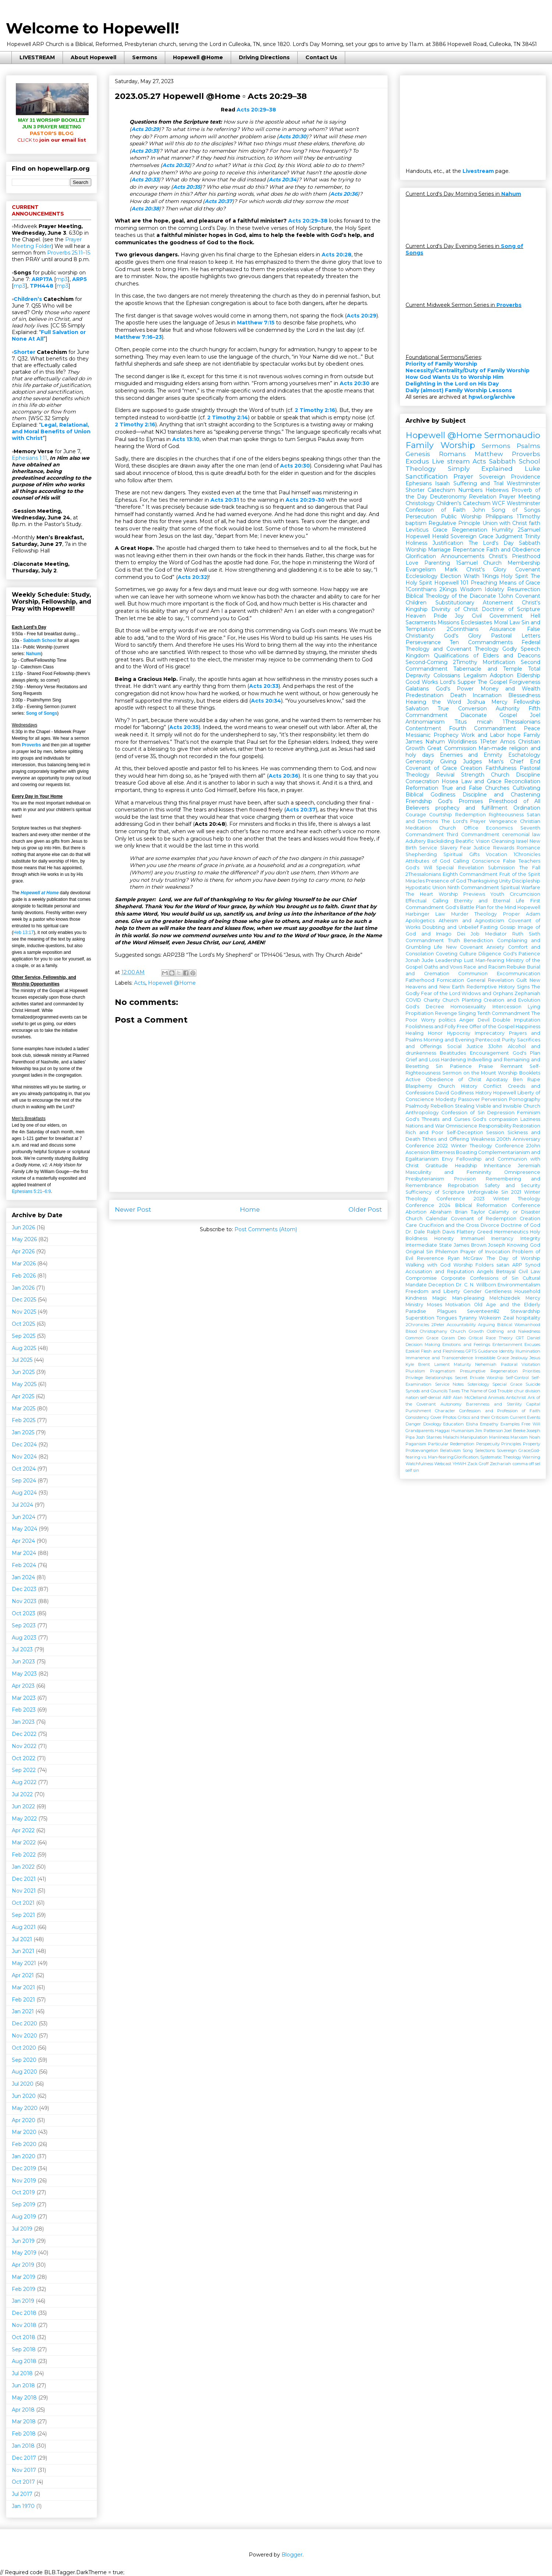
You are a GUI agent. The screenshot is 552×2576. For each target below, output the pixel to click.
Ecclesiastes (476, 622)
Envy (447, 1159)
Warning (531, 1457)
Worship (416, 549)
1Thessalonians (521, 721)
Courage (416, 814)
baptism (416, 523)
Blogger (292, 2554)
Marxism (519, 1437)
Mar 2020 (24, 2132)
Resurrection (523, 589)
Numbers (470, 490)
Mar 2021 (23, 1987)
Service (428, 847)
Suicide (533, 1384)
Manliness (499, 1437)
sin (416, 1470)
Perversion (494, 1099)
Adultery (416, 841)
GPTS (471, 1351)
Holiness (416, 543)
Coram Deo (454, 1337)
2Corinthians (462, 629)
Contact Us (321, 57)
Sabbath (529, 543)
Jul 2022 (22, 1794)
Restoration (526, 1126)
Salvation (417, 708)
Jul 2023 (22, 1649)
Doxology (432, 1423)
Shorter (24, 352)
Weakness (483, 1139)
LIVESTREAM (37, 57)
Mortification (498, 662)
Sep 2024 (24, 1480)
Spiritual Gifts (461, 854)
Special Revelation (460, 867)
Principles (511, 1443)
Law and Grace (481, 781)
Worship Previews (462, 894)
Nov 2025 (24, 1311)
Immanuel (473, 1238)
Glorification (421, 556)
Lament (442, 1364)
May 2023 (24, 1673)
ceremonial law (521, 834)
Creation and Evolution (512, 1000)
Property (531, 1443)
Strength (472, 774)
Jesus (535, 1357)
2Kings (448, 589)
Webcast (442, 1463)
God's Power (455, 688)
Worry (428, 1020)
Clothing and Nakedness (513, 1331)
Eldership (528, 675)
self (409, 1470)
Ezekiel (413, 1351)
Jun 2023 (23, 1661)
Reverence (430, 1258)
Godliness (462, 1092)
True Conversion (462, 708)
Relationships (438, 1377)
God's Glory (462, 635)
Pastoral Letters (515, 635)
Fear (465, 847)
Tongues (446, 1318)
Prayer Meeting (519, 496)
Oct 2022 (23, 1758)
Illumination (528, 1351)
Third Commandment (472, 834)
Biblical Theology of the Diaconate (451, 596)
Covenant (527, 569)
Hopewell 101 (451, 582)
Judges (472, 761)
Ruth (517, 934)
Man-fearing (489, 960)
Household (527, 1291)
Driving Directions (264, 57)
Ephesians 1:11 (29, 458)
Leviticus (417, 529)
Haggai (442, 1430)
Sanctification (427, 476)
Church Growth (467, 1331)
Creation (471, 768)
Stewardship (525, 1311)
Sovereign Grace (471, 536)
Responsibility (495, 1126)
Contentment (423, 728)
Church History (457, 1086)
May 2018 (24, 2397)
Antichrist (516, 1397)
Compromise (421, 1278)
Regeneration (469, 529)
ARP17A (42, 279)
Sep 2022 (24, 1770)
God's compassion (495, 1119)
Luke (532, 468)
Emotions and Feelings (466, 1344)
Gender (472, 1291)
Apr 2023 (23, 1686)
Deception (441, 1284)
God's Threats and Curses (438, 1119)
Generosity (420, 761)
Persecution (421, 516)
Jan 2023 (23, 1722)
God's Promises (460, 801)
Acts (139, 983)
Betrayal (506, 1271)
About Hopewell (93, 57)
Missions (448, 622)
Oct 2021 (23, 1903)
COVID (413, 1000)
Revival (445, 774)
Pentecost (487, 1039)
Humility (502, 529)
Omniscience (461, 1126)
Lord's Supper (458, 682)
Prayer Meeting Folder (47, 242)
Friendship (419, 801)
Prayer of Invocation (485, 1251)
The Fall (530, 867)
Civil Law (529, 1271)
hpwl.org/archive (491, 397)
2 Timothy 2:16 (315, 410)
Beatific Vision (472, 841)
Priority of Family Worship (441, 363)
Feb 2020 (24, 2144)
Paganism (416, 1443)
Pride (440, 615)
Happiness (528, 1026)
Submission (501, 867)
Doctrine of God (520, 1225)
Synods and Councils (426, 1390)
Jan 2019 (23, 2301)
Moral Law (507, 622)
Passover (469, 1099)
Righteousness (506, 814)
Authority (508, 708)
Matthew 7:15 (256, 322)
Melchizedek (504, 1298)
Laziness (530, 1119)
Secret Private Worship (479, 1377)
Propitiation (420, 1013)
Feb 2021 (23, 1999)
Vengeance (503, 821)
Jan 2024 (23, 1577)
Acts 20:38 (145, 208)
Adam (533, 914)
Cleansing (502, 841)
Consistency (417, 1417)
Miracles (415, 881)
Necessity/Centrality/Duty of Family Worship (468, 370)
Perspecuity (488, 1443)
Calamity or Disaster (514, 1212)
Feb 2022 (24, 1854)
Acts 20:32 (176, 165)
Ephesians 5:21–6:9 (31, 1191)
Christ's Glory (486, 569)
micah (485, 721)
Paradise (416, 1311)
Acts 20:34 (283, 179)
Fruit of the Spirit (519, 874)
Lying (534, 1006)
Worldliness (462, 741)
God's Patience (521, 953)
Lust (469, 960)
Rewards (503, 847)
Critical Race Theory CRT (496, 1337)
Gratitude (436, 1165)
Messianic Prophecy (432, 735)
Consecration (422, 781)
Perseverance (423, 642)
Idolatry (494, 589)
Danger (413, 1423)
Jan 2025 (23, 1432)
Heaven (416, 615)
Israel (522, 841)
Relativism (450, 1450)
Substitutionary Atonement (474, 602)
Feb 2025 (23, 1420)
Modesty (446, 1099)
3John (495, 1046)
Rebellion (442, 1106)
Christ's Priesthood (514, 556)
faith (534, 523)
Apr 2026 (23, 1251)
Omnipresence (522, 1172)
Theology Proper (497, 914)
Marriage (439, 549)
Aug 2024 (24, 1492)
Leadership (448, 960)
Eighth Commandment (470, 874)
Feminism (528, 1112)
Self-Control (517, 1377)
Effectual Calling (427, 900)
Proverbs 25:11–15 (68, 252)
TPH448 (41, 286)
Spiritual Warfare (520, 887)
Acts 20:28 (336, 254)
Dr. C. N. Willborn (476, 1284)
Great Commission (451, 748)
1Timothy (528, 516)
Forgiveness (524, 682)
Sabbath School (40, 640)
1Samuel (467, 562)
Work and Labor (483, 735)
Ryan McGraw (465, 1258)
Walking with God (428, 1265)
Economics (499, 828)
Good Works (422, 682)
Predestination (424, 695)
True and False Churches (476, 788)
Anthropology (422, 1112)
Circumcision (525, 894)
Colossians (447, 675)
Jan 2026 (23, 1288)
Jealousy (519, 1357)
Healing (415, 1033)
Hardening (453, 1059)
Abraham (441, 1212)
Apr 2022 (23, 1830)
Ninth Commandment (473, 887)
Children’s (28, 299)
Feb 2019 (23, 2289)
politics (447, 1020)
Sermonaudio (512, 435)
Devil (483, 1020)
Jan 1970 (23, 2506)
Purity (509, 1039)
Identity (506, 1351)
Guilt (521, 980)
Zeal (508, 1318)
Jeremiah (529, 1165)
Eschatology (524, 755)
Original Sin (419, 1251)
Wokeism (490, 1318)
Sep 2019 (23, 2204)
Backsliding (440, 841)
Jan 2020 (23, 2156)
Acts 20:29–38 (277, 96)
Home (250, 1209)
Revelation (482, 496)
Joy (459, 615)
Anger (466, 1020)
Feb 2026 (24, 1275)
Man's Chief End (514, 761)
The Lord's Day (491, 543)
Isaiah (442, 483)
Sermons (144, 57)
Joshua (476, 702)
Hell (535, 615)
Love (412, 562)
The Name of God (478, 1390)
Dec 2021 (24, 1879)
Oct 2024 (24, 1468)
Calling (461, 861)
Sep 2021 (23, 1915)
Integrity (530, 1238)
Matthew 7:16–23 (138, 337)
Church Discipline (515, 774)
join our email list (51, 140)
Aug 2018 (24, 2361)
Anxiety (495, 947)
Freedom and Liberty (433, 1291)
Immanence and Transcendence (439, 1357)
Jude (428, 960)
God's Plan (526, 1053)
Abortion (416, 1212)
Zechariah (500, 1463)
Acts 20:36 (344, 194)
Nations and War (425, 1126)
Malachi (451, 1437)
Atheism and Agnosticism (472, 920)
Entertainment (507, 1344)
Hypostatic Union (426, 887)
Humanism (462, 1430)
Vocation (496, 854)
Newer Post (133, 1209)
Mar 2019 (23, 2277)
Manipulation (474, 1437)
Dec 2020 (24, 2023)
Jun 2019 (23, 2241)
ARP (447, 1397)
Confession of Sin (462, 1112)
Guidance (488, 1351)
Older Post (365, 1209)
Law (440, 914)
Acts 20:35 (186, 187)
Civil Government (497, 615)
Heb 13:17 (23, 932)
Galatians (417, 688)
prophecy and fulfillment (471, 807)
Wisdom (471, 589)
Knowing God (523, 1245)
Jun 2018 (23, 2385)
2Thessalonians (423, 874)
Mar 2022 (24, 1842)
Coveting (446, 953)
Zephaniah (527, 993)
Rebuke (516, 967)
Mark (451, 569)
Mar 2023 (24, 1698)
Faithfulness (500, 768)
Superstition (420, 1318)
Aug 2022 (24, 1782)
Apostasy (497, 1079)
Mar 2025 (23, 1408)
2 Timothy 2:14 (227, 417)
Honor (435, 1033)
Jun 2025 (23, 1372)
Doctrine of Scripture (511, 609)
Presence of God (446, 881)
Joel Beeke (514, 1430)
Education (453, 1423)
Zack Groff (478, 1463)
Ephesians (419, 483)
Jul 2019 (22, 2228)
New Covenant (464, 947)
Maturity (462, 1364)
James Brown (470, 1245)
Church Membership (511, 562)
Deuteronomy (448, 496)
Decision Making (423, 1344)
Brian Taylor (470, 1212)
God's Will (419, 867)
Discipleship (526, 881)
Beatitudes (453, 1053)
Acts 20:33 (145, 179)
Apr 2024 (23, 1541)
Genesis (418, 454)
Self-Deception (465, 1132)
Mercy (499, 702)
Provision (465, 1179)
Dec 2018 (24, 2313)
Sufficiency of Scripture (435, 1192)
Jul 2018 (22, 2373)
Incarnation (487, 695)
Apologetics (420, 920)
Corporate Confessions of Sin (479, 1278)
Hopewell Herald (427, 536)
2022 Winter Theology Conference (480, 1145)
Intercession (506, 1006)
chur (519, 1390)
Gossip (508, 927)
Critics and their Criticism (483, 1417)
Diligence (489, 953)
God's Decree (425, 1006)
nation (412, 1397)
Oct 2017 (23, 2482)
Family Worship (440, 445)
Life (438, 947)
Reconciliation (522, 781)
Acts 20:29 (145, 129)
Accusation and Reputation (440, 1271)
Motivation (457, 1304)
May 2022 (24, 1818)
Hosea (450, 781)
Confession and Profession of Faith (499, 1410)
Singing (467, 1013)
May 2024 (24, 1528)
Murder (459, 914)
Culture (468, 953)
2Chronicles (417, 1324)
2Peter (438, 1324)
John (479, 510)
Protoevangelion (422, 1450)
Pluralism (415, 1371)
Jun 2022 (23, 1806)
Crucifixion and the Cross (449, 1225)
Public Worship (461, 516)
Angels (485, 1271)
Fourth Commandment (482, 728)
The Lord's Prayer (463, 821)
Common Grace (422, 1337)
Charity (432, 1000)
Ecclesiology (422, 576)
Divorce (490, 1225)
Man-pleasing (468, 1298)
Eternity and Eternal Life (489, 900)
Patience (461, 1066)
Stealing (464, 1106)
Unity (505, 881)
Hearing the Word (433, 702)
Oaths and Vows (443, 967)
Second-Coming (426, 662)
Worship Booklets (519, 1073)
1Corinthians (421, 589)
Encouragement (489, 1053)
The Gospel (492, 682)
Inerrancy (502, 1238)
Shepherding (421, 854)
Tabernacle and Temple (487, 668)
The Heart (419, 894)
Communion (473, 973)
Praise (486, 1066)
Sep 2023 (24, 1625)
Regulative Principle (454, 523)
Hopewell (504, 1092)
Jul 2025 (22, 1360)
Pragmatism (442, 1371)
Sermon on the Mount (469, 1073)
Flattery (466, 1231)
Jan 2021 (23, 2011)
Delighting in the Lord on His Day (452, 383)
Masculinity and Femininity (448, 1172)
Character (445, 1410)
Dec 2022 (24, 1734)
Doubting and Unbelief (450, 927)
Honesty (444, 1238)
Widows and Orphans (487, 993)
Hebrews (497, 490)
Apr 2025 (23, 1396)
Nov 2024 (24, 1456)
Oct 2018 (23, 2337)
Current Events (525, 1417)
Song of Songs (41, 713)
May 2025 (24, 1384)
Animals (496, 1397)
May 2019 (24, 2252)
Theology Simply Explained (459, 468)
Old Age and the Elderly (507, 1304)
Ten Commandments (481, 642)
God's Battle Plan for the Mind (480, 907)
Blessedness (524, 695)
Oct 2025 (23, 1324)
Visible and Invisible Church (508, 1106)
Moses (434, 1304)
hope (514, 735)
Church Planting (461, 1000)
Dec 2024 (24, 1444)
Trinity (532, 536)
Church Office (458, 828)
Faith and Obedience (513, 549)
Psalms (528, 446)
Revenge (446, 1013)
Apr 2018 (23, 2409)
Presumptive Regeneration (489, 1371)
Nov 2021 (24, 1890)
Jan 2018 (23, 2445)
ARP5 (79, 279)
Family (531, 735)
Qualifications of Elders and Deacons (487, 655)
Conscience (486, 861)
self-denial (430, 1397)
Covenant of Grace (431, 768)
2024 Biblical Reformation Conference (489, 1205)
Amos (507, 741)
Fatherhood (420, 980)
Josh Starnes (429, 1437)
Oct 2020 (24, 2047)
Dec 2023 (24, 1589)
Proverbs (31, 744)
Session (495, 1132)
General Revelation (490, 980)
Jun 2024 (23, 1517)
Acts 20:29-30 (305, 500)
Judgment (509, 536)
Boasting (466, 1152)
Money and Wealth (510, 688)
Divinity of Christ (454, 609)
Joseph (496, 1245)
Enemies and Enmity (471, 755)
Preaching (484, 582)
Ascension (418, 1152)
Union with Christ (504, 523)
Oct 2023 (23, 1613)
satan (502, 1265)
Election (450, 576)
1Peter (488, 741)
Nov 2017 (24, 2470)
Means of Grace (519, 582)
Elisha (472, 1423)
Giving (448, 761)
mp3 (62, 279)
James (414, 741)
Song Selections (479, 1450)
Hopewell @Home (198, 57)
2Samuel (529, 529)
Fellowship (526, 702)
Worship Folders (473, 1265)
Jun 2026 (23, 1227)
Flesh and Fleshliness (442, 1351)
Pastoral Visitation (520, 1364)
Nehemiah (485, 1364)
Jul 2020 (22, 2084)
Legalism (475, 675)
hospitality (528, 1318)
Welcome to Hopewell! (92, 28)
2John (533, 1145)
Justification (447, 543)
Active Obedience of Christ (443, 1079)
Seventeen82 (483, 1311)
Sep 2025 (23, 1336)
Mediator (496, 934)
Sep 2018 (24, 2349)
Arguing (486, 1324)
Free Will (530, 1423)
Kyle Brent (418, 1364)
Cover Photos (444, 1417)
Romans (452, 454)
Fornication (450, 980)
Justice (482, 847)
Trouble (505, 1390)
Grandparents (420, 1430)
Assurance (502, 629)
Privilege (414, 1377)
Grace (440, 529)
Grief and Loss (422, 1059)
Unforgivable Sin (488, 1192)
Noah (534, 1437)
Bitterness (443, 1152)
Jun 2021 (23, 1951)
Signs (523, 986)
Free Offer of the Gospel (485, 1026)
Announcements (462, 556)
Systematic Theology (500, 1457)
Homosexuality (468, 1006)
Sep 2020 (24, 2060)
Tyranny (468, 1318)
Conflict (492, 1086)
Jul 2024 (22, 1505)
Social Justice (465, 1046)
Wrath (472, 576)
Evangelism (421, 569)
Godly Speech (521, 649)
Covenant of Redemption (483, 1218)
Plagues (446, 1311)
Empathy (489, 1423)
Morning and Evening (449, 1039)
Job (475, 934)
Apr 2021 (23, 1975)
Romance (528, 847)
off (531, 1463)
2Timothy (465, 662)
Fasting (489, 927)
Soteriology (478, 1384)
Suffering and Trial (478, 483)
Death (458, 695)
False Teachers (521, 861)
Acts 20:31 (144, 151)
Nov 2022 (24, 1746)
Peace (532, 728)
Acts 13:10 (185, 439)
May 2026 (24, 1239)
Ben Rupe (527, 1079)
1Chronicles (527, 854)
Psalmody (417, 1106)
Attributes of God (428, 861)
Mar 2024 (24, 1553)
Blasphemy (419, 1086)
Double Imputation (516, 1020)
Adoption (501, 675)
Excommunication (518, 973)
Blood (411, 1331)
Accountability (461, 1324)
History (483, 1092)
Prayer (463, 476)
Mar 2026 (24, 1263)
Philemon (446, 1251)
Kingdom (417, 655)
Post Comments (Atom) (265, 1229)
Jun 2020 (24, 2096)
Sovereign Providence (509, 476)
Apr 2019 (23, 2264)
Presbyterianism (425, 1179)
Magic (439, 1298)
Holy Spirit (514, 576)
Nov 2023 (24, 1601)
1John (505, 596)
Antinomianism (425, 721)
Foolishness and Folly (431, 1026)
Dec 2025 (24, 1299)
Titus (460, 721)
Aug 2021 (24, 1927)
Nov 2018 (24, 2325)
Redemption (470, 814)
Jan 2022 (23, 1866)
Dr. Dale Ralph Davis (430, 1231)
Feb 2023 (24, 1709)
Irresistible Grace (492, 1357)
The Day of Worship (513, 1258)
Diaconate (473, 715)
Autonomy (450, 1404)
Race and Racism (485, 967)
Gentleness (498, 1291)
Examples (510, 1423)
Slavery (448, 847)
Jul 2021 (22, 1939)
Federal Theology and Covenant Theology (473, 645)
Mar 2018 (24, 2421)
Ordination (526, 807)
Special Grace (507, 1384)
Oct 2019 (23, 2192)
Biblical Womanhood (518, 1324)
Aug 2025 (24, 1348)
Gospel (508, 715)
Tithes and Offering (445, 1139)
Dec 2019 (24, 2168)
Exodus (417, 461)
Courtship (440, 814)
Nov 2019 (24, 2180)
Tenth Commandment (503, 1013)
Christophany (433, 1331)
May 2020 (25, 2108)
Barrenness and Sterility (494, 1404)
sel (537, 1463)
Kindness (416, 1298)
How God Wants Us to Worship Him (454, 377)
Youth (497, 894)
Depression (500, 1112)
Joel (535, 715)
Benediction (478, 940)
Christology (420, 503)
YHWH (459, 1463)
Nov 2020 (24, 2035)
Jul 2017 (22, 2494)
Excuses (532, 1344)
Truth (454, 940)
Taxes (454, 1390)
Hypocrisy (458, 1033)
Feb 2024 (24, 1565)
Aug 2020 (24, 2071)
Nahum (33, 653)
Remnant (511, 1066)
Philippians (499, 516)
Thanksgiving (482, 881)
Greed (484, 1231)
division (532, 1390)
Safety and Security (513, 1185)
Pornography (524, 1099)
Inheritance (497, 1165)
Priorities (531, 1371)
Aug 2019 (24, 2216)
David (442, 1092)
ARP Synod (526, 1265)
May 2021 (24, 1963)
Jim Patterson (489, 1430)
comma (520, 1463)
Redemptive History (491, 986)
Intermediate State (429, 1245)
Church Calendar (426, 1218)
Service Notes (449, 1384)
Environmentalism (519, 1284)
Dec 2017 (24, 2458)
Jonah (413, 960)
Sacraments (421, 622)
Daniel (533, 1337)
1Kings (490, 576)
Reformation (422, 788)
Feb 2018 (24, 2433)
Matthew (489, 454)
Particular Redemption (451, 1443)
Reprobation (463, 1185)
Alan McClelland (469, 1397)
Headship (466, 1165)
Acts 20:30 (293, 136)
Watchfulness (419, 1463)
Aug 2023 (24, 1637)
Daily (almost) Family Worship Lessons (459, 390)
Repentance (469, 549)
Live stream (451, 461)
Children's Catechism (463, 503)
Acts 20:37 (218, 201)
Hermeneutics (511, 1231)
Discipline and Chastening (502, 794)
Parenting (437, 562)
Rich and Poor (424, 1132)
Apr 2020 (23, 2120)
